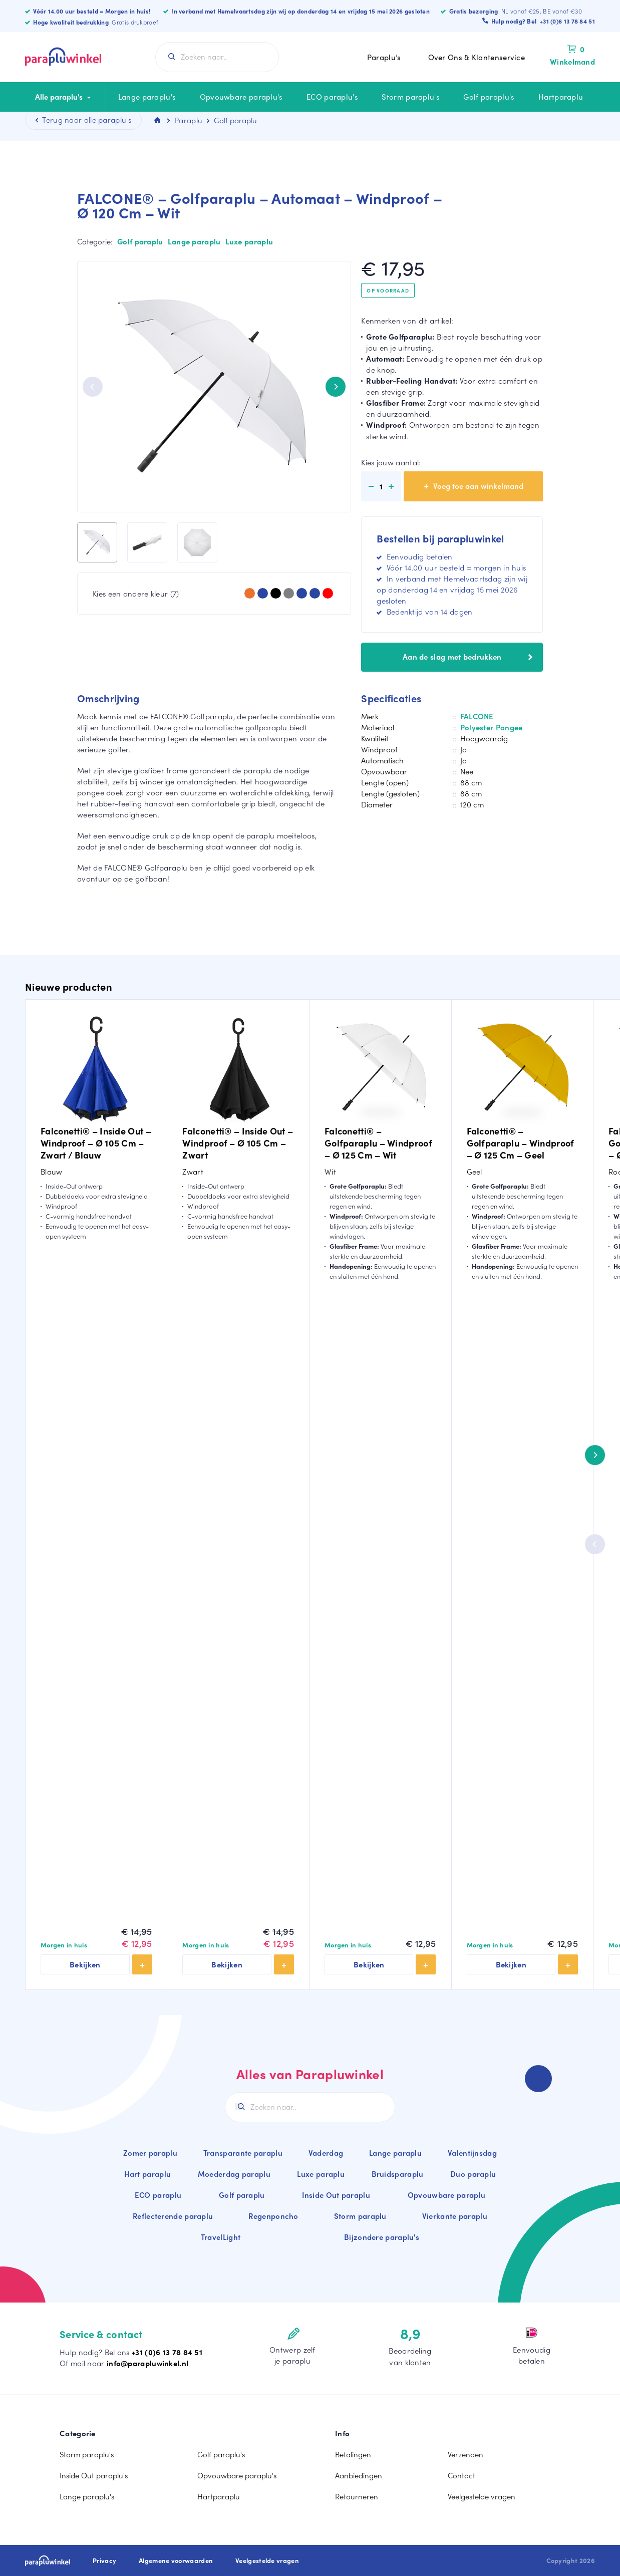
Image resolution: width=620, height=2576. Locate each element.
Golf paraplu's (488, 96)
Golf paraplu (140, 241)
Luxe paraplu (249, 241)
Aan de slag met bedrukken (467, 656)
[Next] (336, 387)
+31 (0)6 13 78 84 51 (167, 2352)
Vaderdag (325, 2152)
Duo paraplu (473, 2173)
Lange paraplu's (147, 96)
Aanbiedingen (358, 2475)
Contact (461, 2475)
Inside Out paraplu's (94, 2475)
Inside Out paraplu (336, 2194)
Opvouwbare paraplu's (241, 96)
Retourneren (356, 2496)
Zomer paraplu (150, 2152)
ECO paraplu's (332, 96)
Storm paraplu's (411, 96)
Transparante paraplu (242, 2152)
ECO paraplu (158, 2194)
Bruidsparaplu (398, 2173)
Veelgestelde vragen (481, 2496)
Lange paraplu (194, 241)
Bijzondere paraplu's (381, 2236)
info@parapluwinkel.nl (147, 2363)
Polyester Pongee (491, 727)
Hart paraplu (147, 2173)
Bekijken (85, 1964)
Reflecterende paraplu (173, 2215)
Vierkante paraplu (454, 2215)
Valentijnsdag (472, 2152)
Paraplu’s (384, 57)
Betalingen (353, 2454)
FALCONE (477, 716)
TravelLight (220, 2236)
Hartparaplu (560, 96)
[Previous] (93, 387)
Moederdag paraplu (234, 2173)
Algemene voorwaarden (176, 2560)
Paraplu (188, 120)
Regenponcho (273, 2215)
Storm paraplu (360, 2215)
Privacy (104, 2560)
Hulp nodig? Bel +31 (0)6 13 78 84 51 (543, 21)
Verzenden (465, 2454)
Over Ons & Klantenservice (476, 57)
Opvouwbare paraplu (446, 2194)
